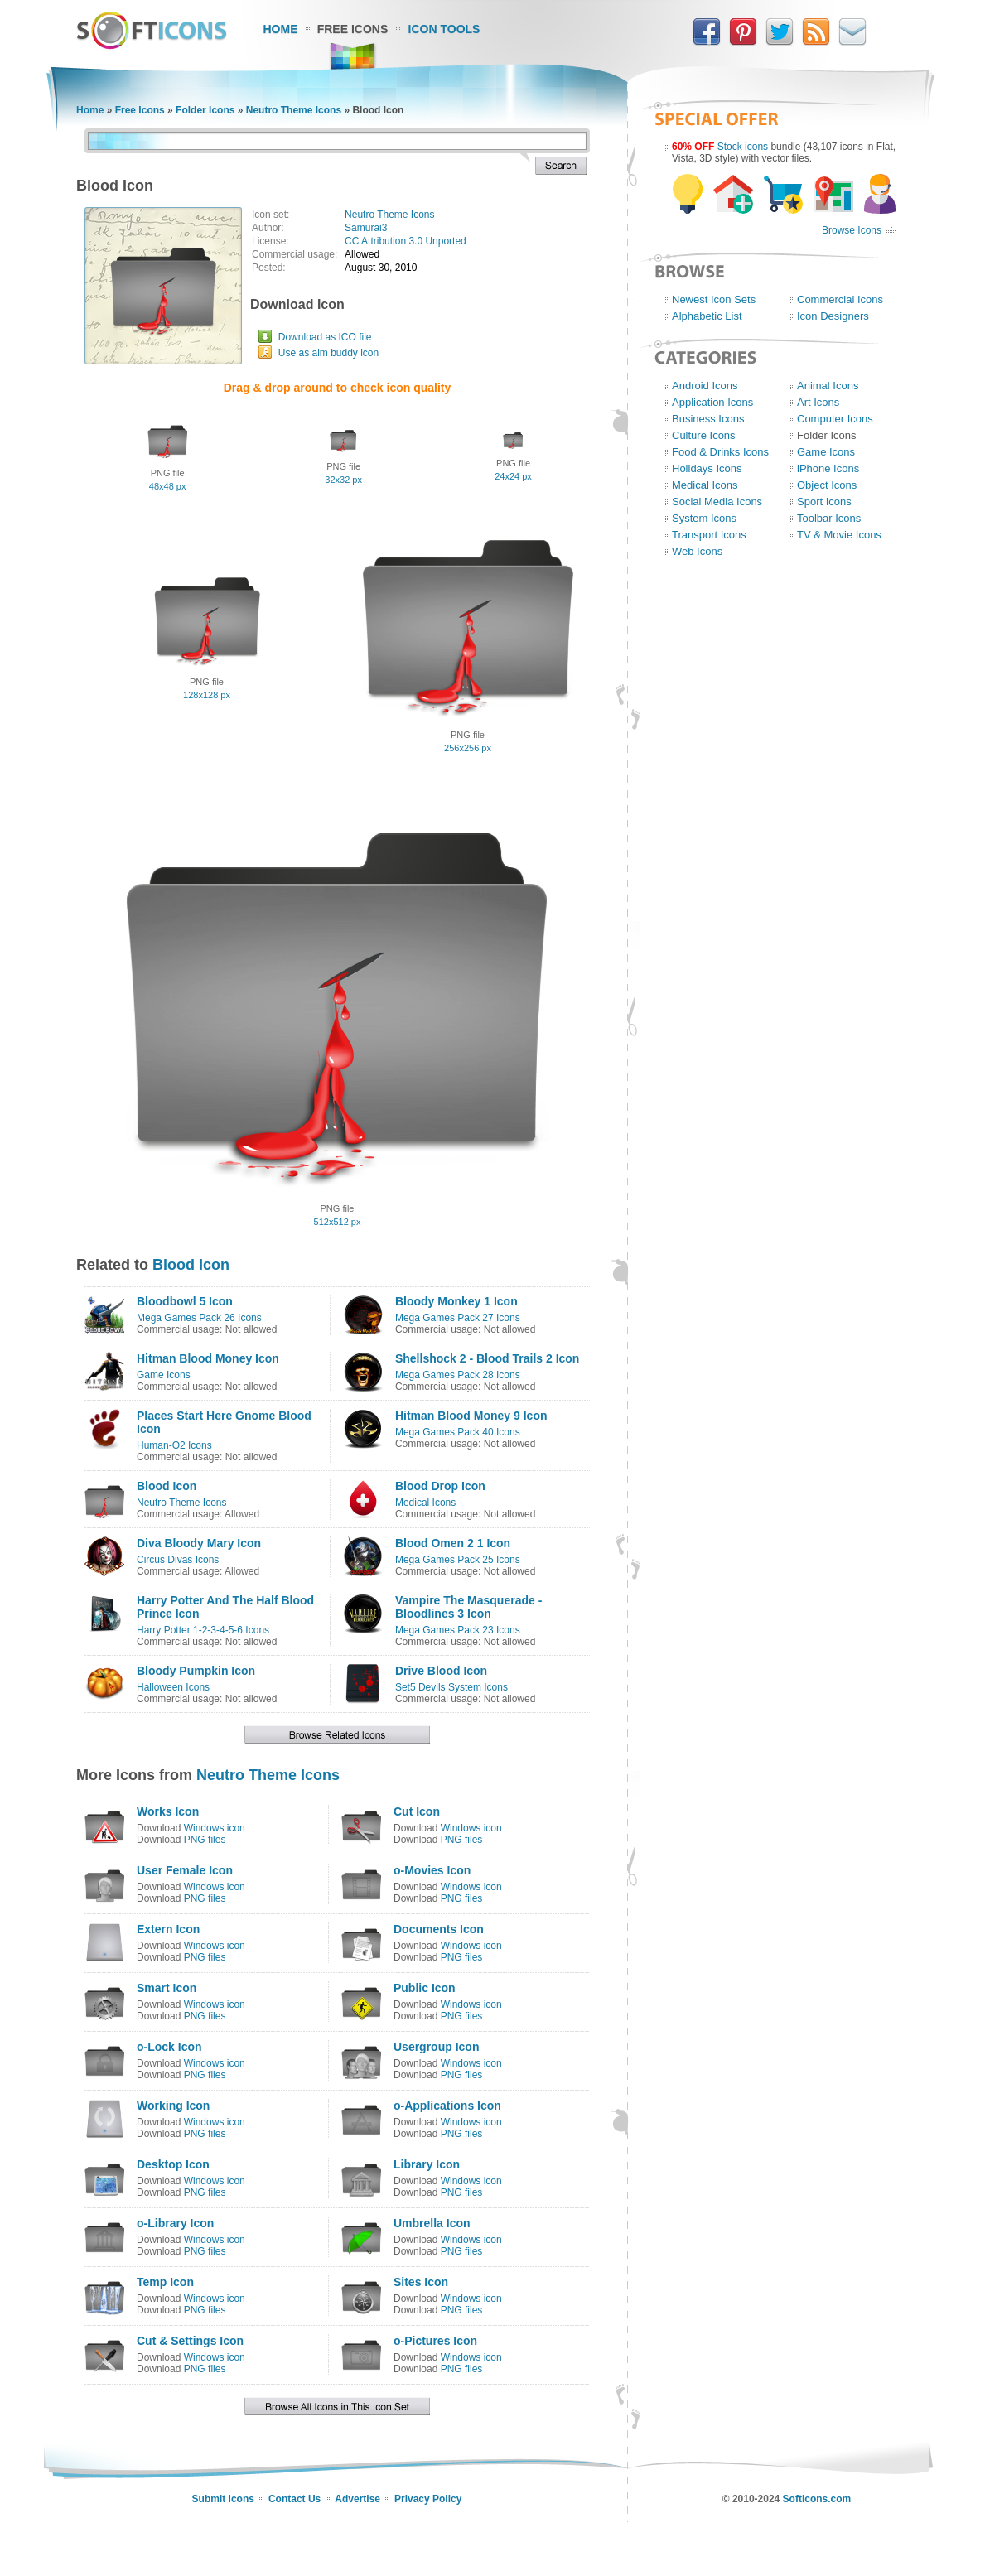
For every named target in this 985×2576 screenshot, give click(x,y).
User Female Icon (185, 1870)
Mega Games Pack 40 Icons (457, 1432)
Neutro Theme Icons (293, 110)
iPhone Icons (828, 468)
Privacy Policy (427, 2499)
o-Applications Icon (447, 2105)
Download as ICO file (325, 337)
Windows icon (214, 1828)
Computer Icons (835, 418)
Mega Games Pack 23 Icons (457, 1630)
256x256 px (467, 748)
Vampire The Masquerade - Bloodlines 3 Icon (468, 1607)
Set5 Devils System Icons (451, 1687)
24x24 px (513, 476)
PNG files (205, 1839)
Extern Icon (168, 1929)
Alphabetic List (707, 316)
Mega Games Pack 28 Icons (457, 1375)
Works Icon (168, 1811)
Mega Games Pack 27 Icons (457, 1318)
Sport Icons (824, 501)
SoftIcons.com (817, 2499)
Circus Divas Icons (178, 1559)
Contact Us (294, 2499)
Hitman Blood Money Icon (208, 1358)
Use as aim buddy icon (328, 353)
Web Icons (697, 551)
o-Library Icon (175, 2223)
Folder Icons (205, 110)
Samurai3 (366, 228)
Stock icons (742, 146)
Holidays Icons (707, 468)
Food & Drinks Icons (720, 452)
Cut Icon (417, 1811)
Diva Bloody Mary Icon (199, 1543)
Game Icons (164, 1375)
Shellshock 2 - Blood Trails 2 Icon (487, 1358)
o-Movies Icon (432, 1870)
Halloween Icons (173, 1687)
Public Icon (425, 1988)
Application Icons (712, 402)
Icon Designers (833, 316)
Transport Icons (709, 534)
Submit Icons (223, 2499)
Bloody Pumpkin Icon (196, 1670)
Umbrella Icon (432, 2223)
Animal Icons (827, 385)
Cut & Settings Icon (190, 2340)
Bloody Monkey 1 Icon (456, 1301)
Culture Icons (704, 435)
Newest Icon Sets (714, 299)
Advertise (357, 2499)
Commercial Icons (840, 299)
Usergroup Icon (436, 2046)
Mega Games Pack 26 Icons (199, 1318)
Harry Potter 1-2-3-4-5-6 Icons (203, 1630)
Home (280, 29)
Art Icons (818, 402)
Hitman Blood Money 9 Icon (471, 1415)
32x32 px (343, 480)
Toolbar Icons (829, 518)
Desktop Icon (173, 2164)
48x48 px (167, 486)
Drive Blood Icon (441, 1670)
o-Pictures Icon (435, 2340)
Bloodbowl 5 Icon (185, 1301)
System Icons (704, 518)
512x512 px (337, 1222)
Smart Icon (166, 1988)
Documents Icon (439, 1929)
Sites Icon (421, 2282)
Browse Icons (851, 230)
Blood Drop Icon (440, 1486)
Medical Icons (425, 1502)
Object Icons (827, 485)
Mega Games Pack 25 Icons (457, 1559)
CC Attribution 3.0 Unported (405, 241)
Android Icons (705, 385)
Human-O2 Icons (174, 1445)
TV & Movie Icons (839, 534)
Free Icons (353, 29)
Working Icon (173, 2105)
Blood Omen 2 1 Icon (452, 1543)
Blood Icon (190, 1265)
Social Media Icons (717, 501)
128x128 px (206, 695)
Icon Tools (444, 29)
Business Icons (708, 418)
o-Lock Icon (169, 2046)
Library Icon (427, 2164)
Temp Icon (165, 2282)
